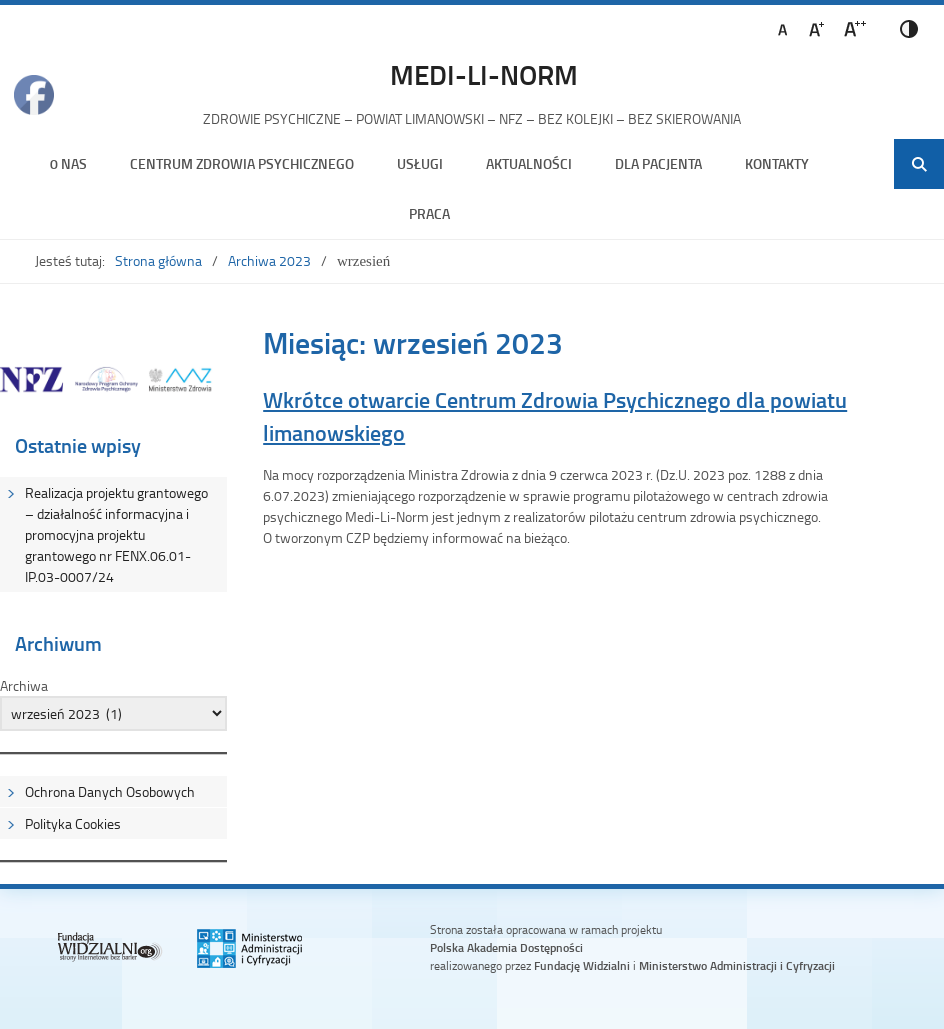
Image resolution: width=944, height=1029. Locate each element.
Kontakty (777, 163)
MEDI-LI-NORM (484, 74)
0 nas (68, 163)
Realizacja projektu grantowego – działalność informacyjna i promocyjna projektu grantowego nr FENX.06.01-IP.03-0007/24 (116, 534)
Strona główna (158, 260)
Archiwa (24, 685)
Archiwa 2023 (269, 260)
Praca (429, 213)
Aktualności (529, 163)
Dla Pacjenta (658, 163)
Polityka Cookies (73, 823)
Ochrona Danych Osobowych (110, 791)
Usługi (420, 163)
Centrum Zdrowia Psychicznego (242, 163)
